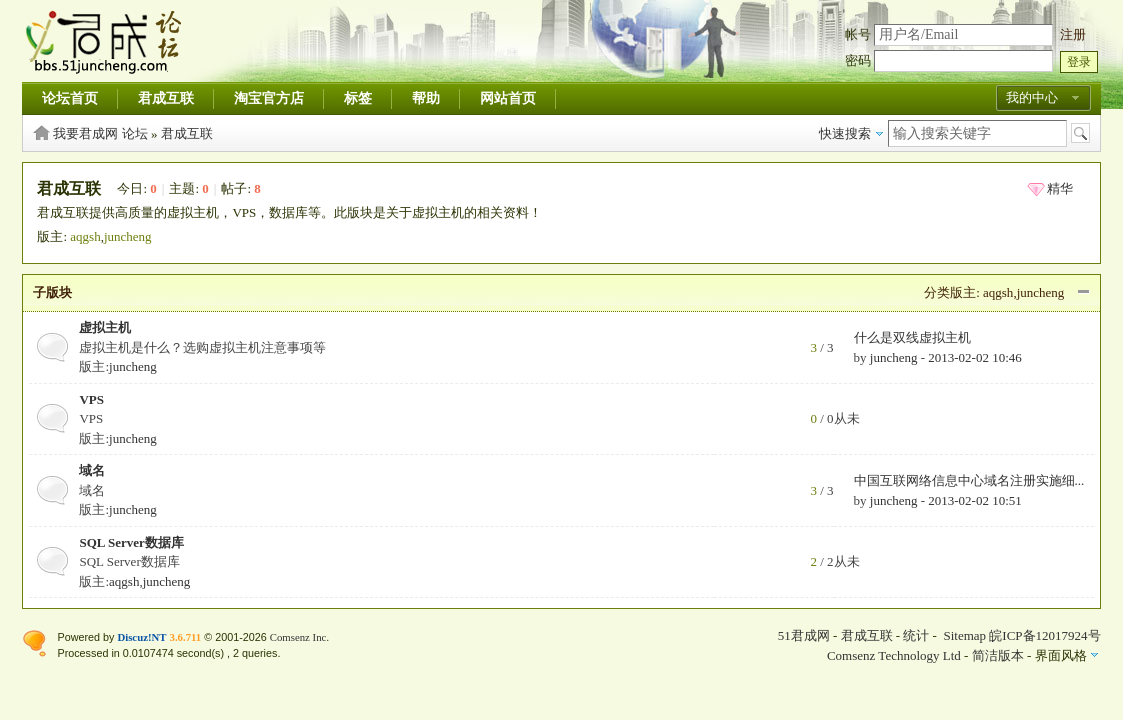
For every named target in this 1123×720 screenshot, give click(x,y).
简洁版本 (998, 655)
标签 (358, 98)
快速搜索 (845, 133)
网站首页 (508, 98)
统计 (916, 635)
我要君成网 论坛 (100, 133)
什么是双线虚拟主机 (912, 337)
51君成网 (804, 635)
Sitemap (964, 635)
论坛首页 (70, 98)
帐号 (858, 34)
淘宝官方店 (269, 98)
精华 (1060, 188)
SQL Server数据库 (131, 542)
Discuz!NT (141, 637)
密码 (858, 60)
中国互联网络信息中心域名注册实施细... (969, 480)
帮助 (426, 98)
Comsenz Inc (298, 637)
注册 (1073, 34)
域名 (92, 470)
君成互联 (166, 98)
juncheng (128, 236)
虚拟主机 (105, 327)
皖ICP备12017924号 (1044, 635)
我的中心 (1032, 97)
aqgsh (85, 236)
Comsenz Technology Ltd (894, 655)
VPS (91, 399)
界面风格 (1061, 655)
